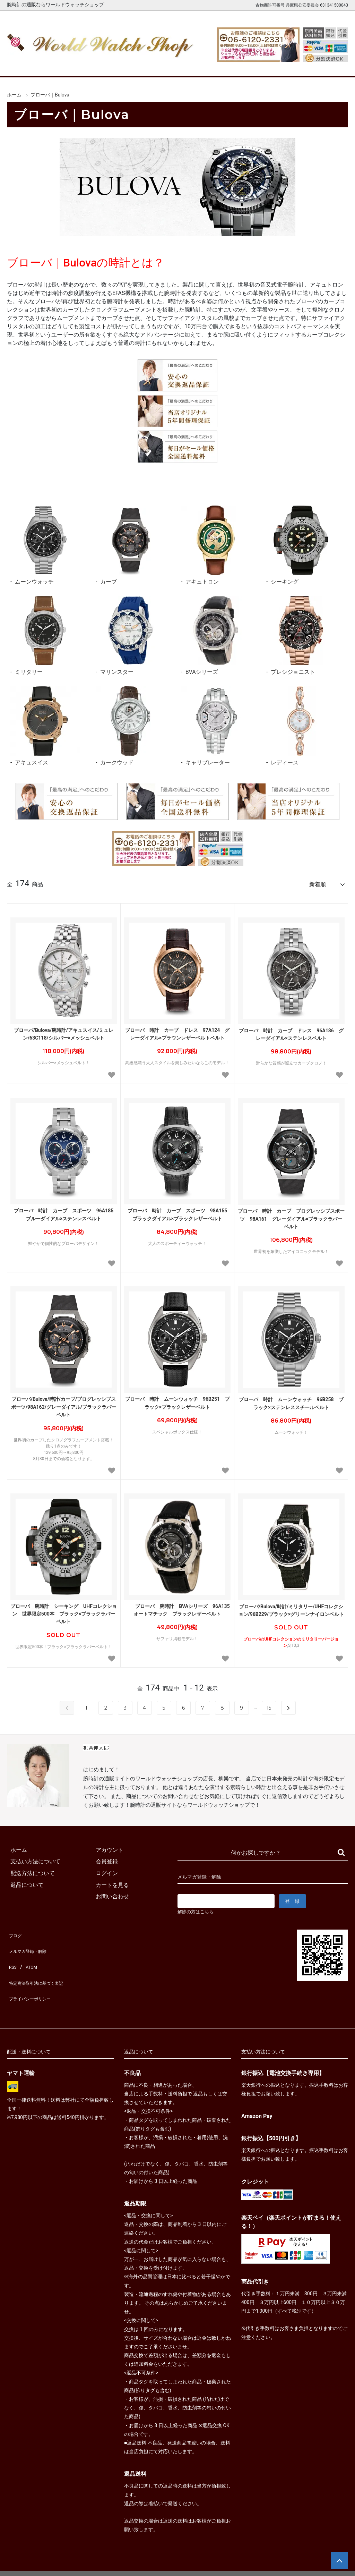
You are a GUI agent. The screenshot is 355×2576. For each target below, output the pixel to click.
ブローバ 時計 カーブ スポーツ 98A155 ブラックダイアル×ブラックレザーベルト (179, 1211)
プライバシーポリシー (34, 1978)
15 (269, 1705)
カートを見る (288, 65)
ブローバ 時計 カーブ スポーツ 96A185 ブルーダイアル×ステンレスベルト (65, 1211)
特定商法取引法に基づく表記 (43, 1966)
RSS (12, 1954)
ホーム (22, 65)
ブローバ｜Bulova (50, 95)
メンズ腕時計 (111, 65)
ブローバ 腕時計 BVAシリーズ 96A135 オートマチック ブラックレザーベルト (178, 1606)
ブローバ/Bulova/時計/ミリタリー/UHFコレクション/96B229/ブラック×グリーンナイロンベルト (291, 1607)
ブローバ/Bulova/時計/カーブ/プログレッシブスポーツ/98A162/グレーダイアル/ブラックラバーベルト (63, 1403)
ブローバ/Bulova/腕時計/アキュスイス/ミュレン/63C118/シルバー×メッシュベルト (64, 1030)
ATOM (29, 1954)
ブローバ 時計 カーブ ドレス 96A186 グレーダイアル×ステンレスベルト (291, 1031)
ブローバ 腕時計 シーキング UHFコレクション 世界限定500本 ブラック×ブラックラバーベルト (63, 1610)
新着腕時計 (66, 65)
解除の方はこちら (198, 1909)
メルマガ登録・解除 (32, 1943)
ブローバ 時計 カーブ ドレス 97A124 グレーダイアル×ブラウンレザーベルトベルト (177, 1030)
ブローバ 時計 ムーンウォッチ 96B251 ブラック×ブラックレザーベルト (177, 1399)
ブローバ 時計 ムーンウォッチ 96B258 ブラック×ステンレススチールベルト (291, 1400)
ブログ (15, 1931)
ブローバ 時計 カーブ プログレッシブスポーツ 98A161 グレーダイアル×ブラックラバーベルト (291, 1215)
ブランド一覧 (199, 65)
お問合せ (333, 65)
